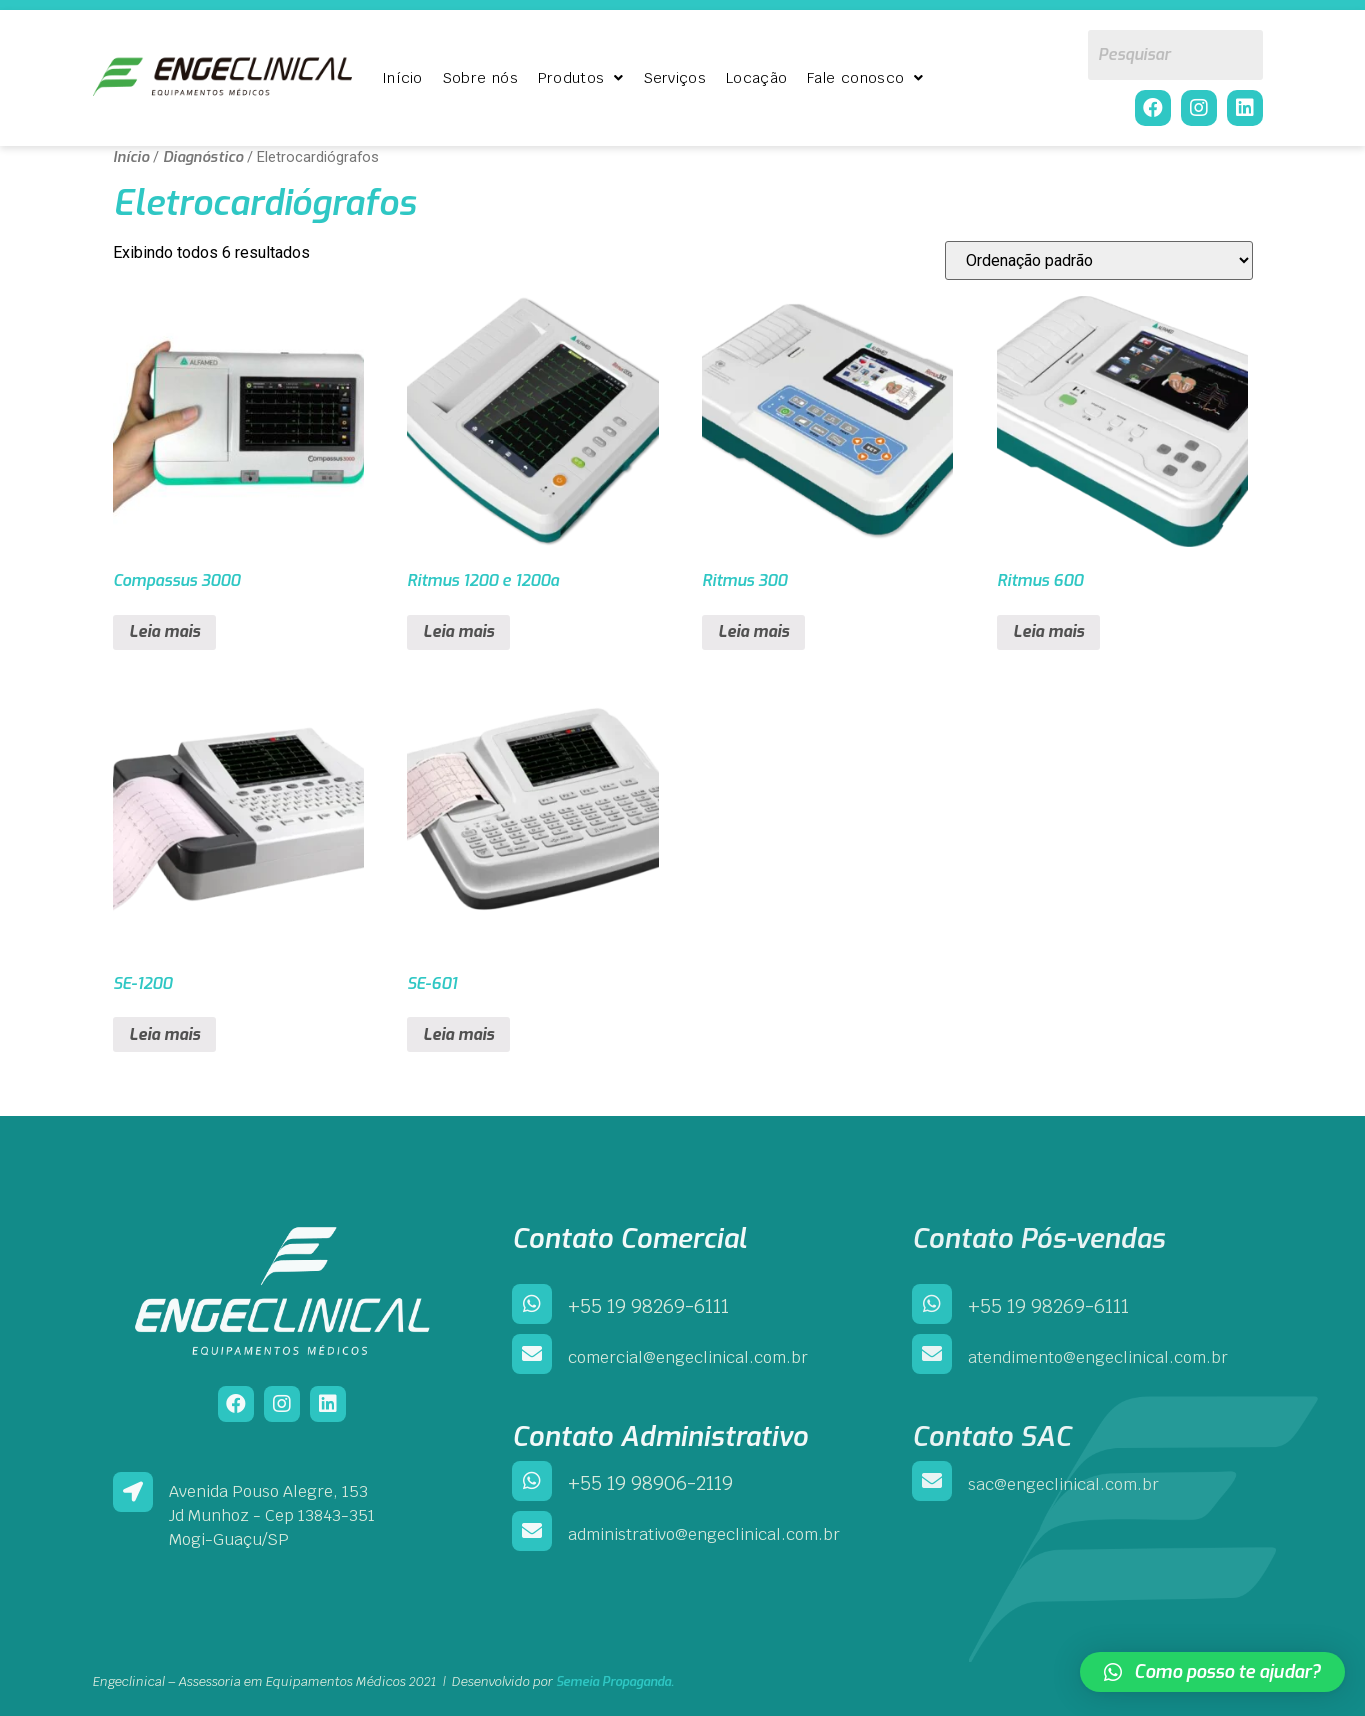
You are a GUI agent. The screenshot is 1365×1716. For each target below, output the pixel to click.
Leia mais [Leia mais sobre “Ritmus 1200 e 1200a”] (458, 631)
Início (402, 77)
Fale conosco (865, 77)
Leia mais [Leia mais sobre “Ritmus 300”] (753, 631)
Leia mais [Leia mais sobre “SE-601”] (458, 1034)
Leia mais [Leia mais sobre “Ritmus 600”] (1048, 631)
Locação (756, 77)
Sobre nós (480, 77)
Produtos (581, 77)
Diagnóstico (203, 157)
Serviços (675, 77)
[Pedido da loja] (1099, 260)
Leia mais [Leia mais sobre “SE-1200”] (164, 1034)
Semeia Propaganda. (615, 1681)
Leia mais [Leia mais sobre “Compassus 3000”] (164, 631)
